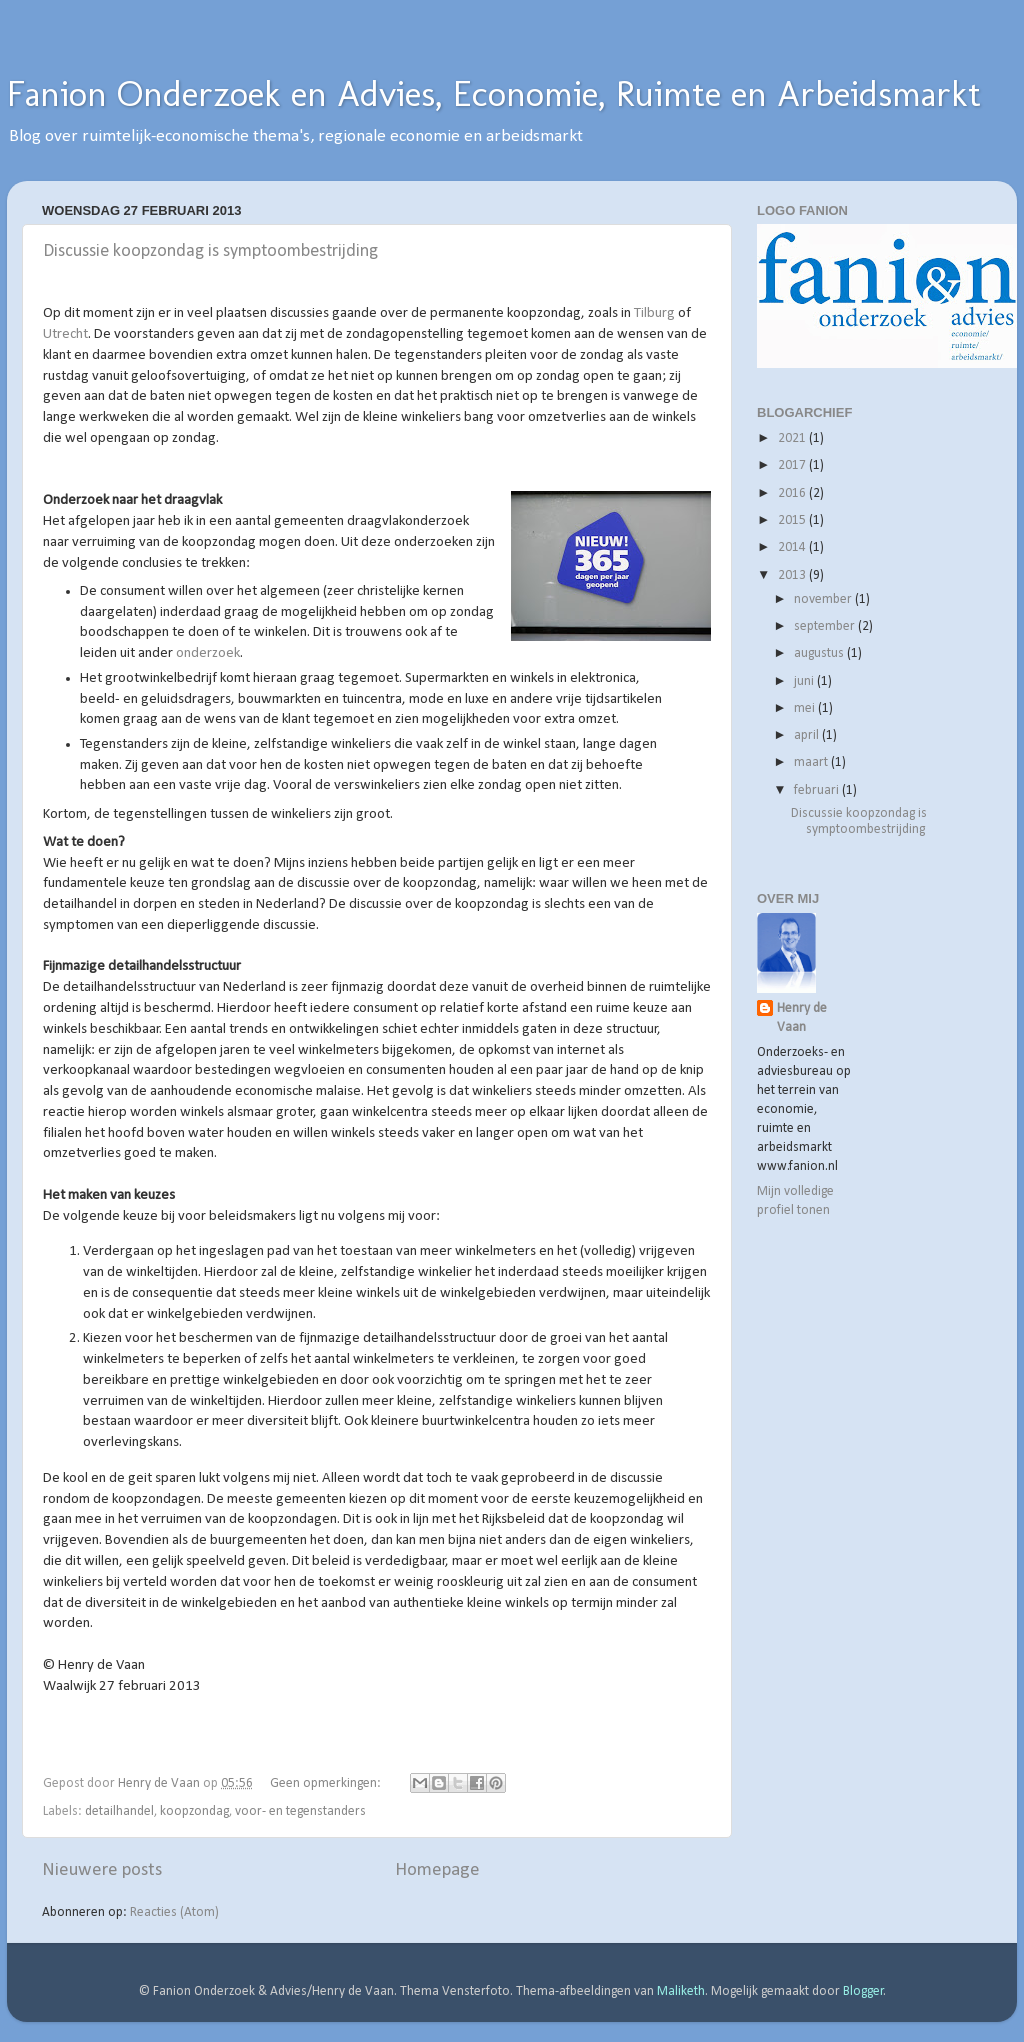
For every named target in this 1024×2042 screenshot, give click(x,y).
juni (805, 681)
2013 (793, 575)
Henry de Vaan (802, 1018)
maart (812, 762)
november (824, 599)
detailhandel (119, 1811)
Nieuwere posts (102, 1870)
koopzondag (194, 1811)
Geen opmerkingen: (327, 1783)
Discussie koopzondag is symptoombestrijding (210, 251)
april (808, 735)
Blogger (863, 1991)
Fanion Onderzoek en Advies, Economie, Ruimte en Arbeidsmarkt (494, 93)
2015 (793, 520)
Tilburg (654, 313)
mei (806, 708)
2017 (793, 465)
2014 (793, 547)
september (826, 626)
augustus (820, 653)
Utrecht (65, 334)
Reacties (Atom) (174, 1912)
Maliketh (681, 1991)
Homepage (437, 1870)
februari (818, 790)
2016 (793, 493)
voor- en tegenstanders (300, 1811)
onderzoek (208, 653)
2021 (793, 438)
